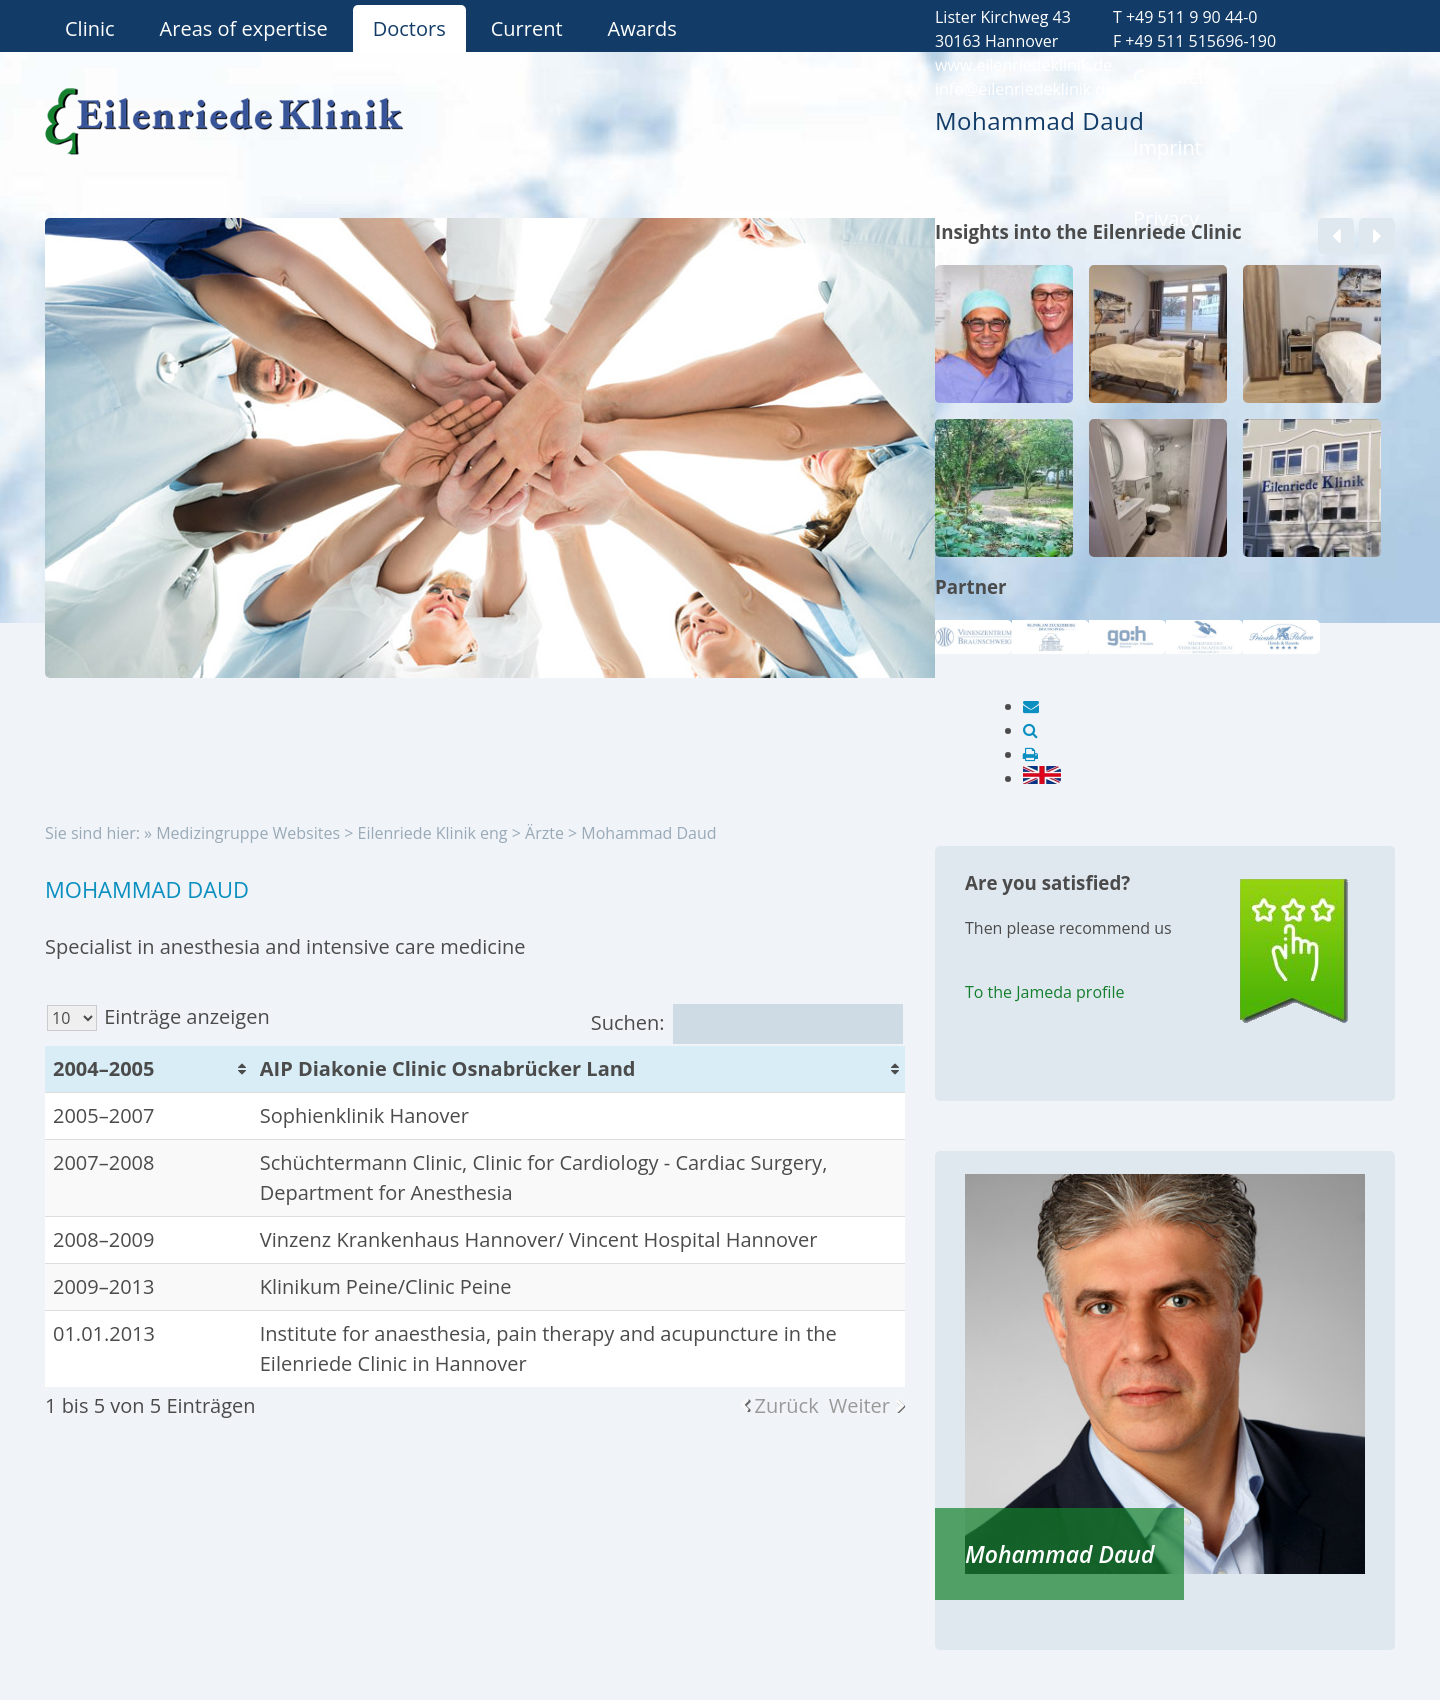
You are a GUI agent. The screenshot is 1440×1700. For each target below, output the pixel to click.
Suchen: (747, 1022)
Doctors (409, 28)
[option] (1004, 419)
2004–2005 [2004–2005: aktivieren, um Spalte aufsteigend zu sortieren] (103, 1068)
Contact (1169, 76)
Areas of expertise (244, 28)
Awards (642, 28)
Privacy (1166, 218)
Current (527, 28)
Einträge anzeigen (158, 1016)
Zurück (786, 1405)
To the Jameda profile (1044, 992)
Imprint (1167, 147)
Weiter (859, 1405)
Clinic (90, 28)
